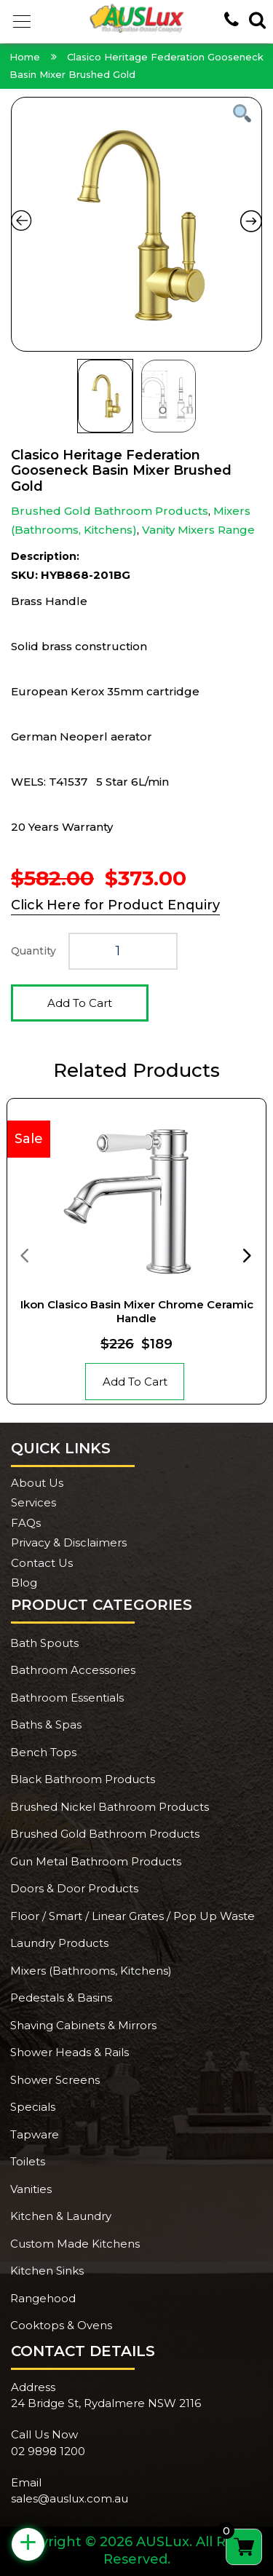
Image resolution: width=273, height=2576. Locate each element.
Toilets (27, 2161)
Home (24, 57)
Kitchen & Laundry (60, 2216)
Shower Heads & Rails (69, 2052)
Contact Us (42, 1563)
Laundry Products (59, 1943)
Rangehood (43, 2298)
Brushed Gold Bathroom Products (109, 511)
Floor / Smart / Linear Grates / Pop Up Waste (132, 1916)
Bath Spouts (44, 1643)
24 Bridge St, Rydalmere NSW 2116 (106, 2403)
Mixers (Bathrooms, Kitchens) (91, 1971)
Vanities (31, 2189)
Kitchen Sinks (47, 2270)
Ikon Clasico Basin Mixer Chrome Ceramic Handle (136, 1311)
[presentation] (24, 1254)
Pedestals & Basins (61, 1997)
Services (33, 1502)
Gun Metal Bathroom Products (95, 1861)
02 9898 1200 (48, 2451)
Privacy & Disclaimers (69, 1542)
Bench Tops (43, 1752)
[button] (21, 21)
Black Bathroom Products (82, 1779)
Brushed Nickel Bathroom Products (109, 1807)
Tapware (34, 2134)
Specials (32, 2107)
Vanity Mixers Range (198, 530)
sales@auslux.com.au (69, 2498)
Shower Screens (55, 2080)
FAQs (26, 1523)
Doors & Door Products (74, 1888)
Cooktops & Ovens (61, 2325)
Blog (24, 1582)
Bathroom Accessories (72, 1670)
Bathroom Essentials (67, 1697)
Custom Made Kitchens (75, 2244)
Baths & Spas (46, 1724)
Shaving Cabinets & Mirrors (83, 2025)
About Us (37, 1483)
